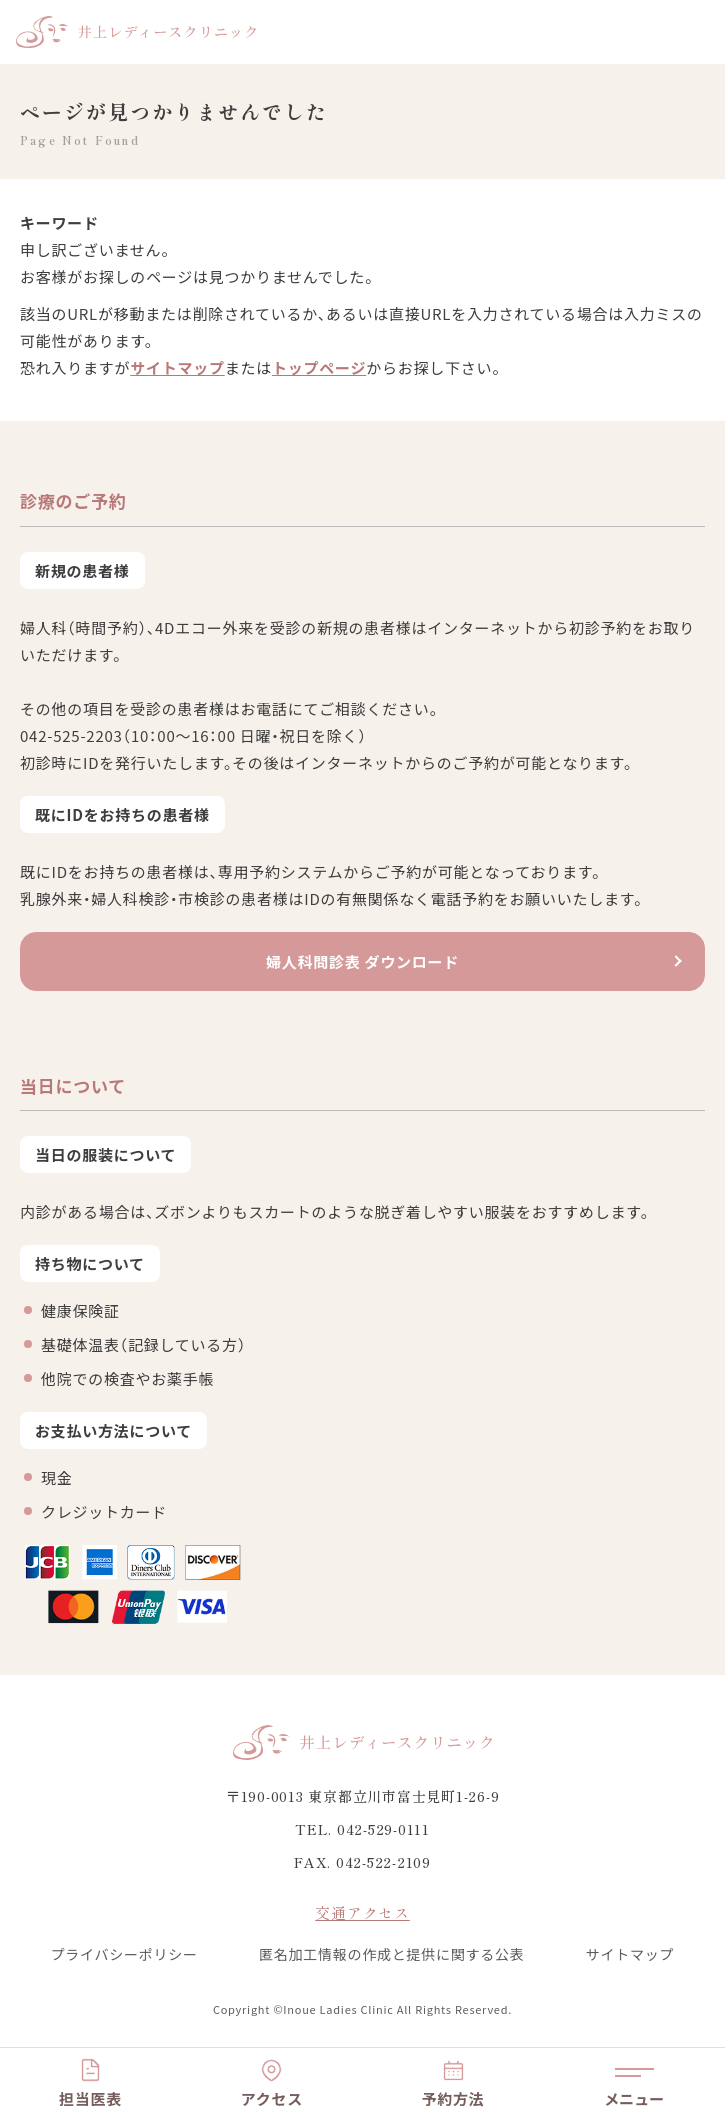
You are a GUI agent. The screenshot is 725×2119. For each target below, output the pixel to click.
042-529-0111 (383, 1829)
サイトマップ (177, 367)
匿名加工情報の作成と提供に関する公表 (392, 1954)
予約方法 (453, 2098)
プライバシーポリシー (124, 1954)
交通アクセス (362, 1912)
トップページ (319, 367)
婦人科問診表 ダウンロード (362, 961)
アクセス (272, 2098)
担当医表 (90, 2098)
